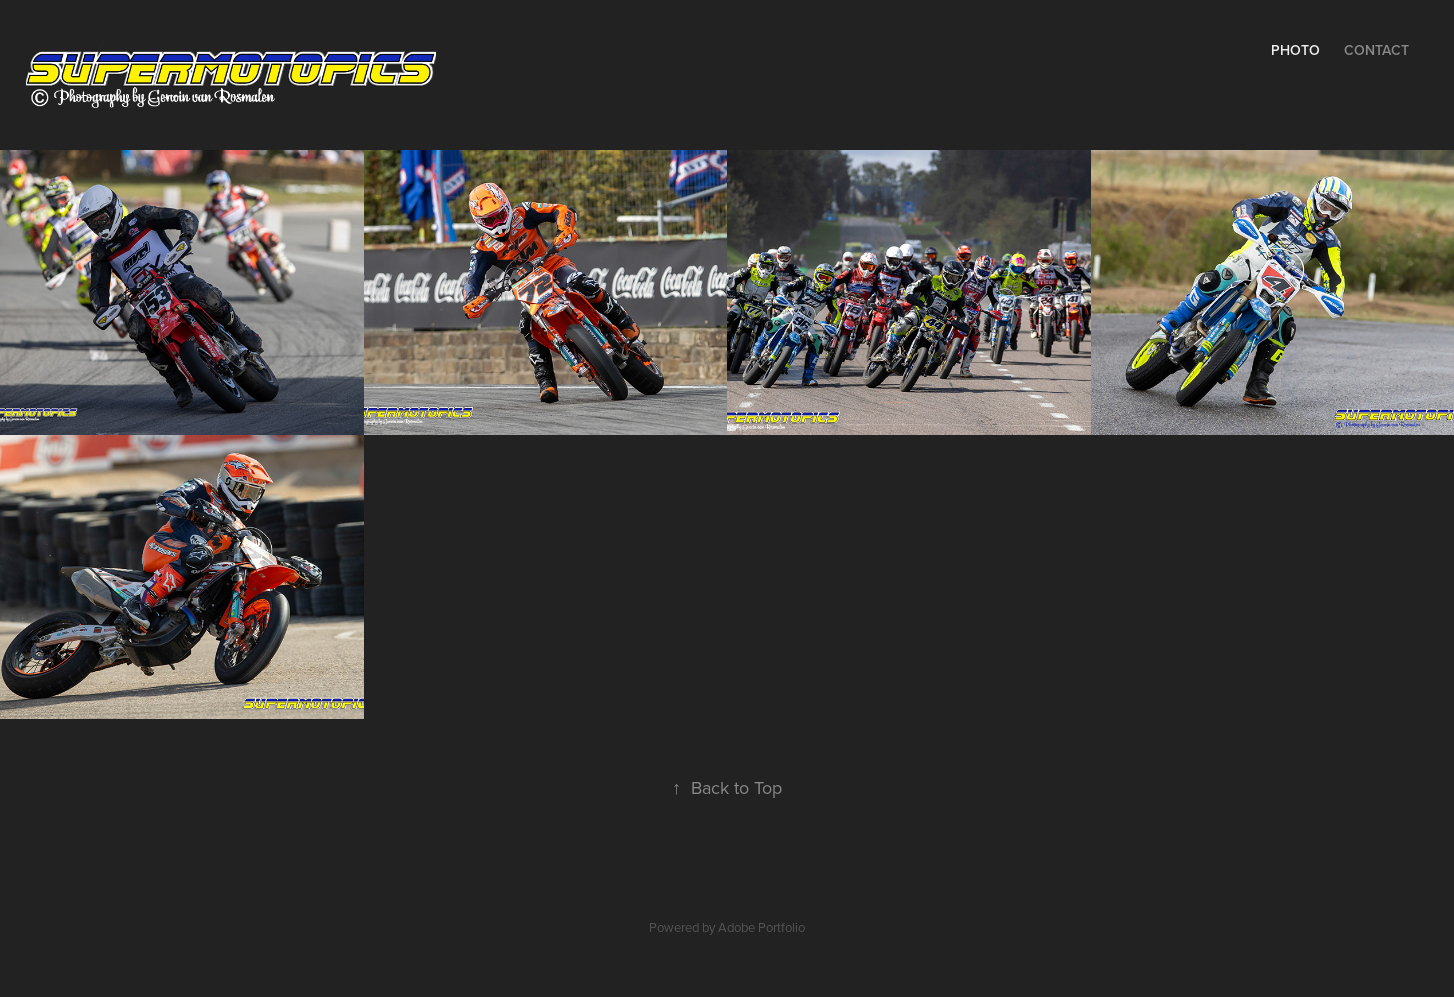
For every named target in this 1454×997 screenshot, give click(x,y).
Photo (1295, 50)
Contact (1376, 50)
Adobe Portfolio (761, 927)
